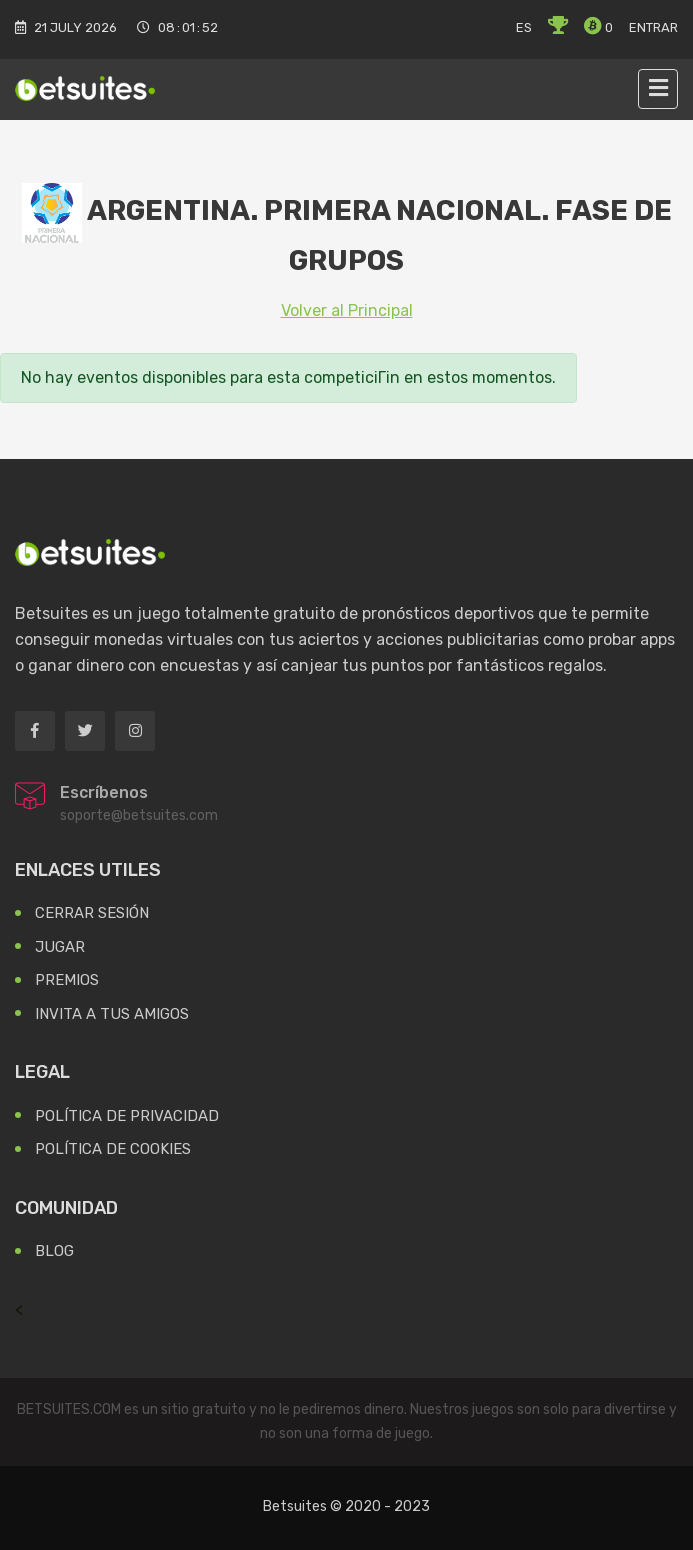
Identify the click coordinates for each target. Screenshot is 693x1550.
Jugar (60, 947)
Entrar (653, 27)
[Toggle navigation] (658, 89)
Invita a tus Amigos (112, 1014)
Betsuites (295, 1506)
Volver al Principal (347, 310)
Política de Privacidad (127, 1116)
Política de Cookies (113, 1149)
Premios (67, 980)
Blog (54, 1251)
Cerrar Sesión (92, 913)
